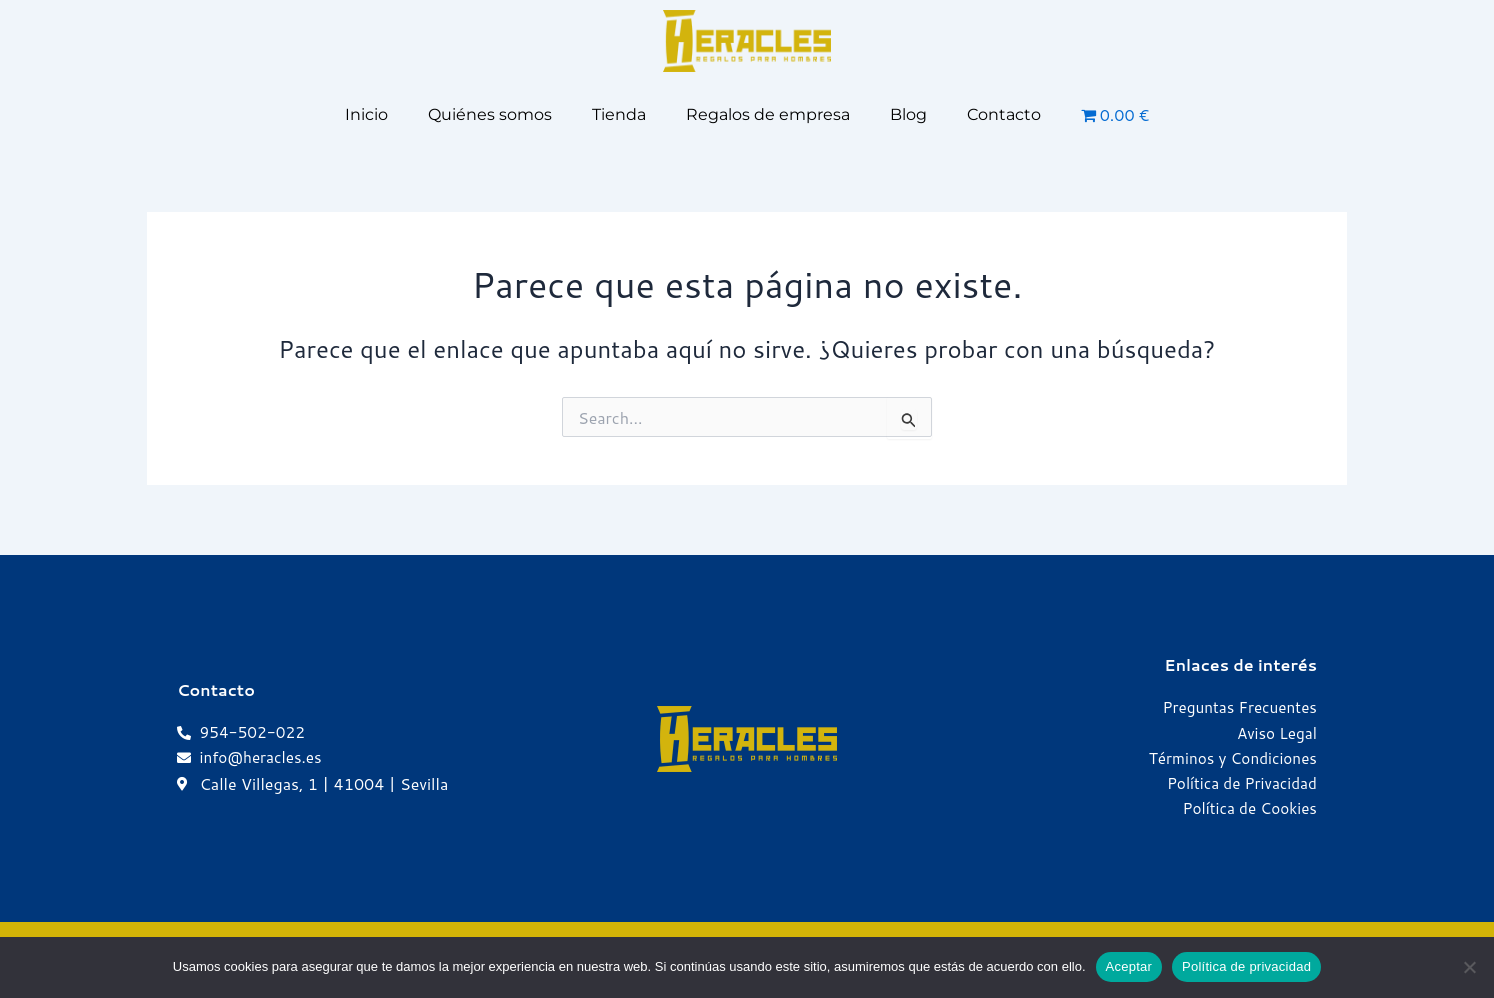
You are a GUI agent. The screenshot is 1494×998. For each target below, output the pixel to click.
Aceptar (1129, 966)
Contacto (1004, 114)
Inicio (366, 114)
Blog (908, 114)
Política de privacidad (1246, 966)
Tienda (619, 114)
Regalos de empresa (768, 114)
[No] (1469, 967)
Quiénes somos (490, 114)
